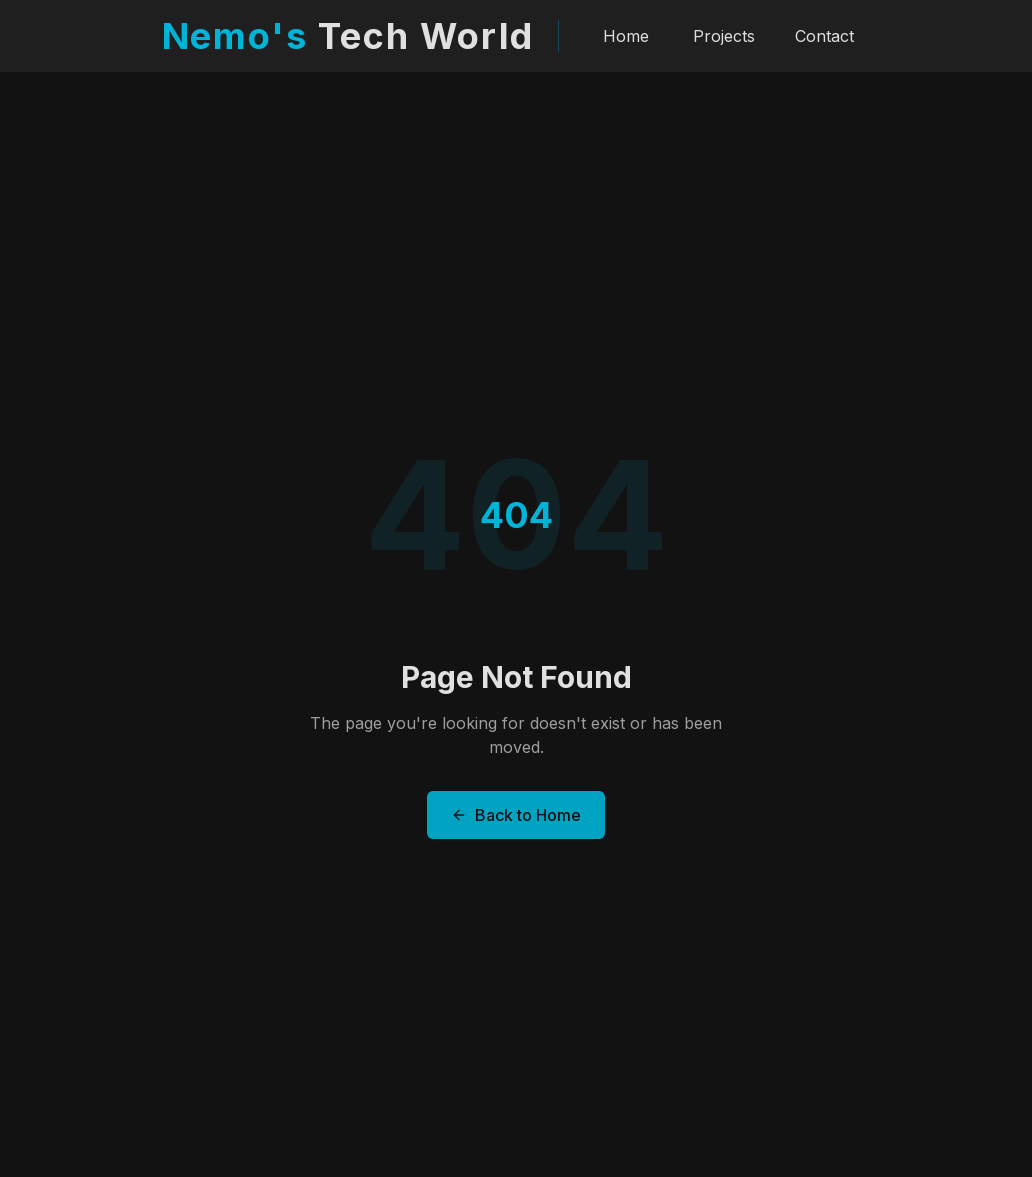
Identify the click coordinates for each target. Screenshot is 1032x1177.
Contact (824, 33)
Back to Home (516, 815)
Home (626, 33)
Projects (724, 33)
